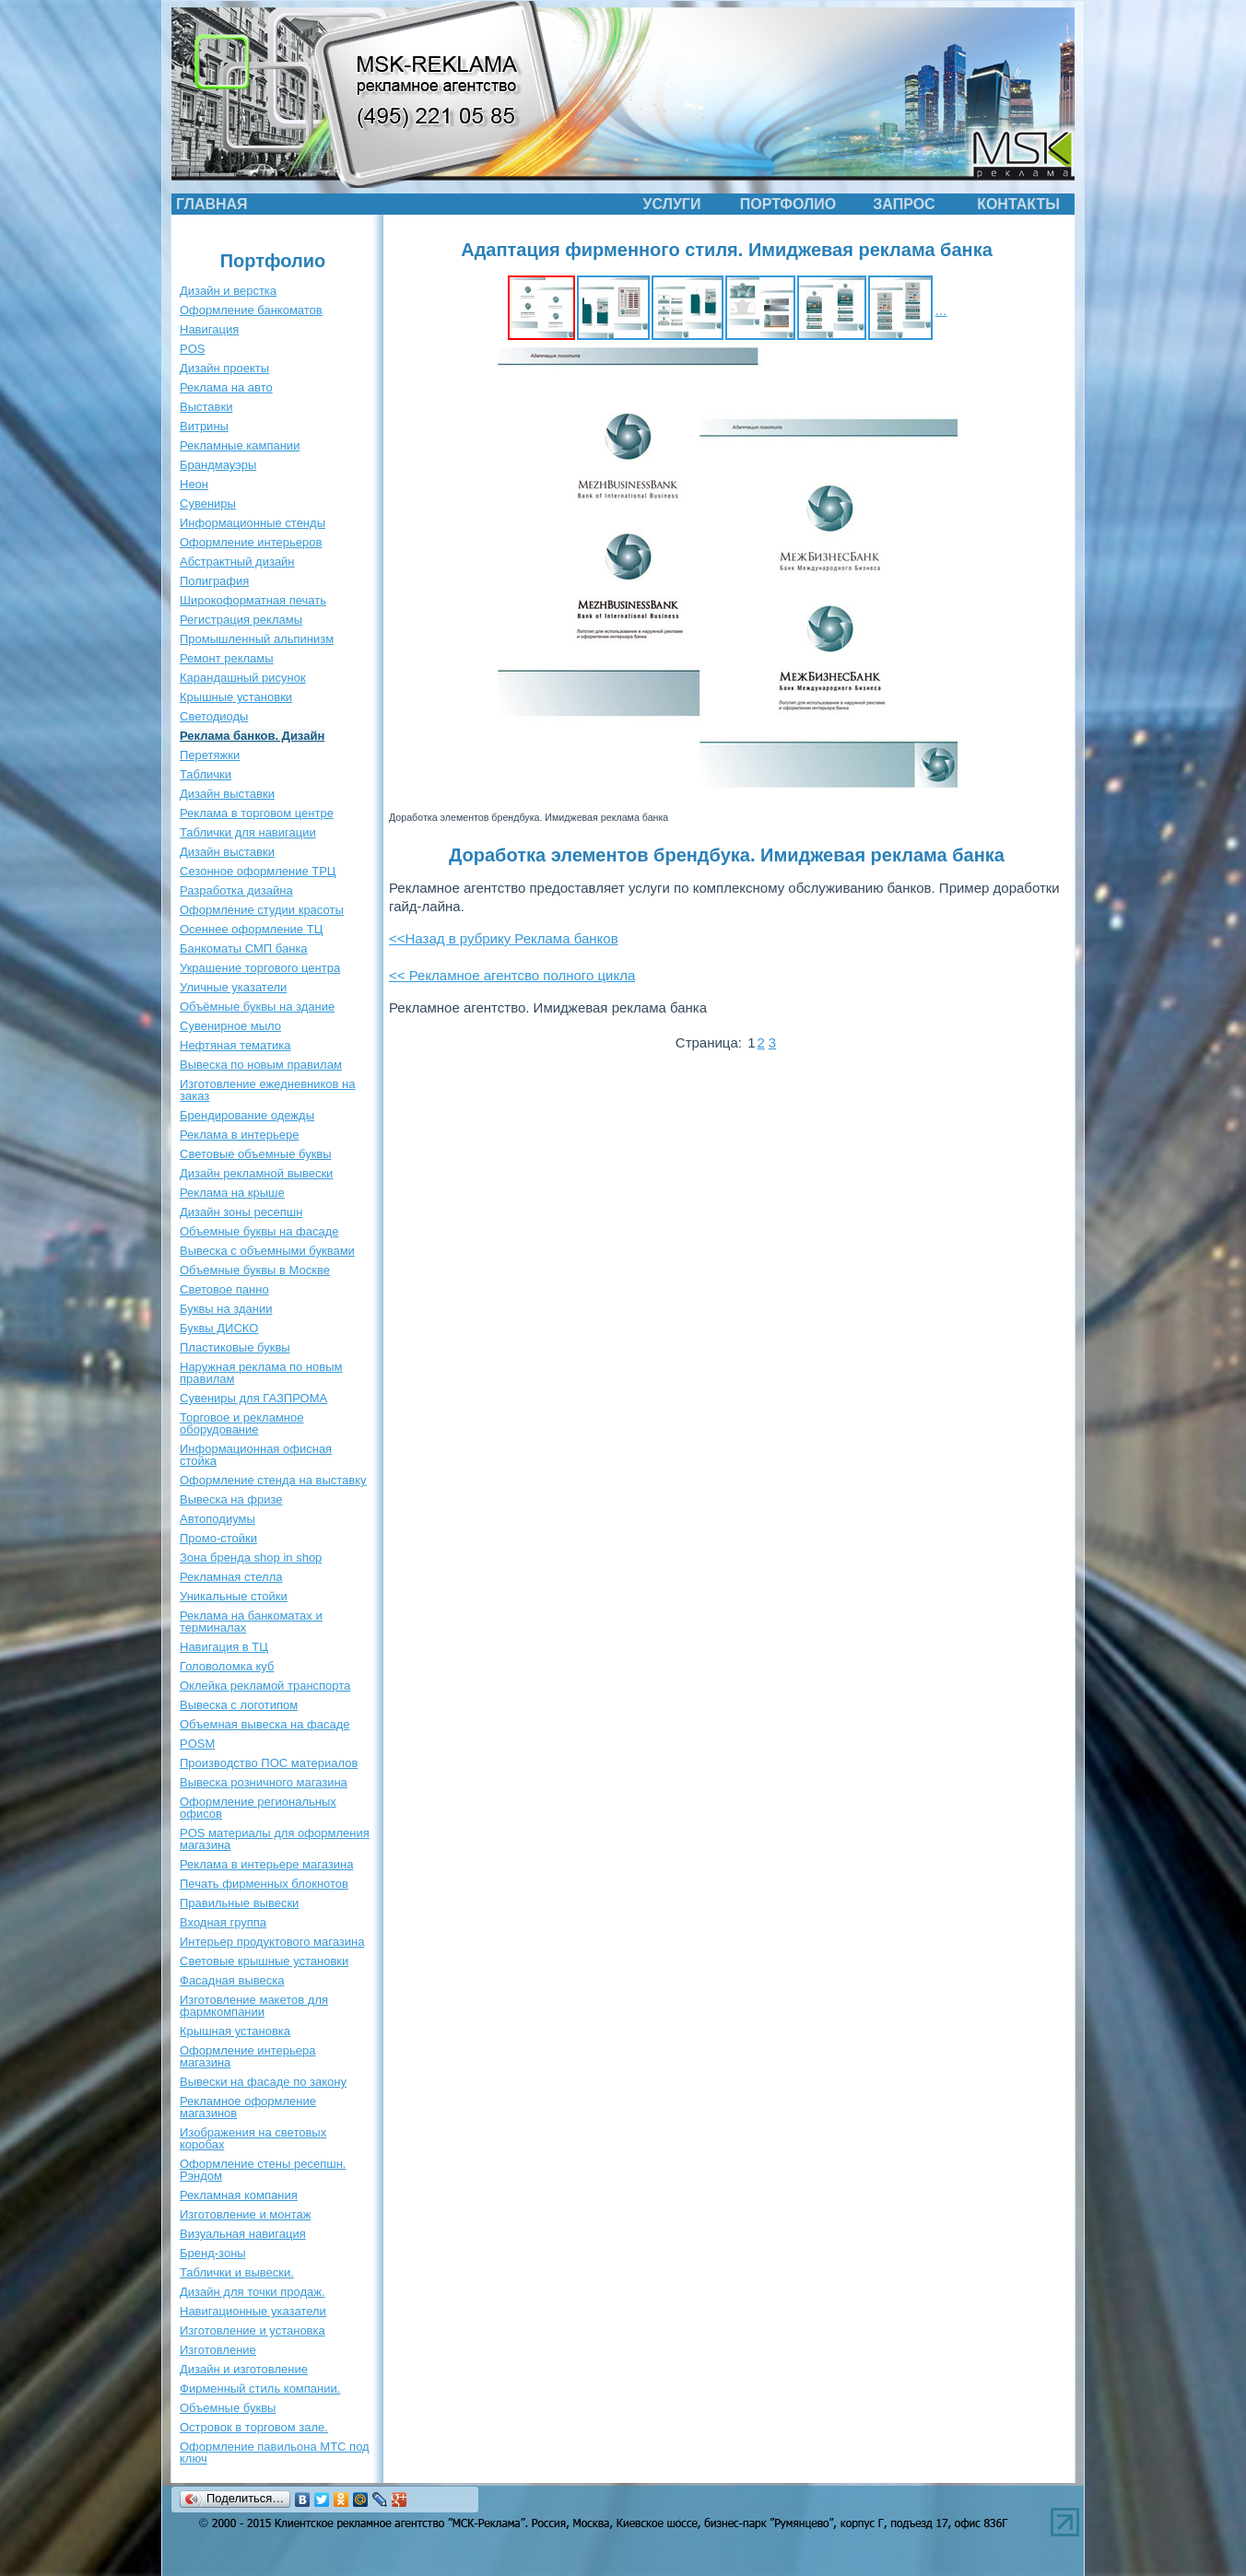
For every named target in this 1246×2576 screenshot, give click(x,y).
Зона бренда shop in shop (251, 1557)
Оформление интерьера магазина (247, 2056)
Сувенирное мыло (230, 1026)
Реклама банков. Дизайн (252, 736)
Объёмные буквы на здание (257, 1006)
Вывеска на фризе (231, 1499)
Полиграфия (214, 581)
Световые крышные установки (264, 1961)
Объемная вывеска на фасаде (265, 1724)
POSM (197, 1744)
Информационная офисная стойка (256, 1455)
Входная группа (223, 1922)
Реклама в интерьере (239, 1135)
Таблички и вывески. (237, 2272)
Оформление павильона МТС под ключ (275, 2452)
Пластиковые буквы (235, 1347)
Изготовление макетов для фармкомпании (254, 2006)
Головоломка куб (227, 1666)
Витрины (204, 426)
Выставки (206, 407)
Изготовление (218, 2350)
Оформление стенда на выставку (273, 1480)
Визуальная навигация (243, 2234)
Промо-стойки (218, 1538)
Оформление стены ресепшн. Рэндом (263, 2170)
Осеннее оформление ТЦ (251, 929)
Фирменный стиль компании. (260, 2388)
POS (192, 349)
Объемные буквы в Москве (255, 1270)
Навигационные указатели (253, 2311)
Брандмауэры (218, 465)
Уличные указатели (233, 987)
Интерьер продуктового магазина (272, 1942)
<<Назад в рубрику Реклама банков (503, 938)
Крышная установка (235, 2031)
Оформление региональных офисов (258, 1808)
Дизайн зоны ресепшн (241, 1212)
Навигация (209, 329)
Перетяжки (210, 755)
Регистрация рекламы (241, 619)
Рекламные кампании (240, 445)
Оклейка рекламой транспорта (265, 1685)
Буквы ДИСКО (219, 1328)
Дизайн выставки (227, 794)
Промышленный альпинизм (257, 639)
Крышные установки (236, 697)
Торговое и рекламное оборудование (241, 1423)
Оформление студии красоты (262, 910)
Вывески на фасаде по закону (263, 2082)
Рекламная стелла (231, 1577)
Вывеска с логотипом (239, 1705)
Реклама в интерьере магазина (266, 1864)
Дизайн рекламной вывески (256, 1173)
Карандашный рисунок (243, 678)
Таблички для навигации (248, 832)
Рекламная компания (239, 2195)
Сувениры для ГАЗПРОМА (253, 1398)
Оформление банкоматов (251, 310)
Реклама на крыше (232, 1193)
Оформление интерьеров (251, 542)
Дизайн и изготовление (244, 2369)
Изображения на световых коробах (253, 2138)
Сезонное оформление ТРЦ (257, 871)
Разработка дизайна (236, 890)
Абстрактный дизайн (237, 561)
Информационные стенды (252, 523)
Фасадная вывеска (232, 1980)
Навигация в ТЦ (224, 1647)
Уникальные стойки (234, 1596)
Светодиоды (214, 716)
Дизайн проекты (224, 368)
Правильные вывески (239, 1903)
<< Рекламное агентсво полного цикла (512, 975)
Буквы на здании (226, 1309)
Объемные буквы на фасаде (259, 1231)
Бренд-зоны (213, 2253)
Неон (194, 484)
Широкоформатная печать (253, 600)
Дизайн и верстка (228, 291)
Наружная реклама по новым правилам (261, 1373)
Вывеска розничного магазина (263, 1782)
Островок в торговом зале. (254, 2427)
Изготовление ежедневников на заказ (268, 1090)
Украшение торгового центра (260, 968)
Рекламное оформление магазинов (248, 2107)
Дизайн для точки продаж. (252, 2292)
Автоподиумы (217, 1519)
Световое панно (224, 1289)
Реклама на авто (226, 387)
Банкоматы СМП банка (244, 948)
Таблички (205, 774)
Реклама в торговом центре (257, 813)
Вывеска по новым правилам (261, 1064)
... (941, 310)
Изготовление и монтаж (245, 2214)
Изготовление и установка (252, 2330)
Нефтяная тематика (235, 1045)
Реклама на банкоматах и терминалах (251, 1621)
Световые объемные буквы (256, 1154)
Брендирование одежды (247, 1115)
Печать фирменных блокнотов (264, 1884)
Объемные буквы (228, 2408)
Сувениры (208, 503)
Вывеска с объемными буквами (267, 1251)
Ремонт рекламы (227, 658)
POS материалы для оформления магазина (275, 1839)
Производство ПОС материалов (269, 1763)
